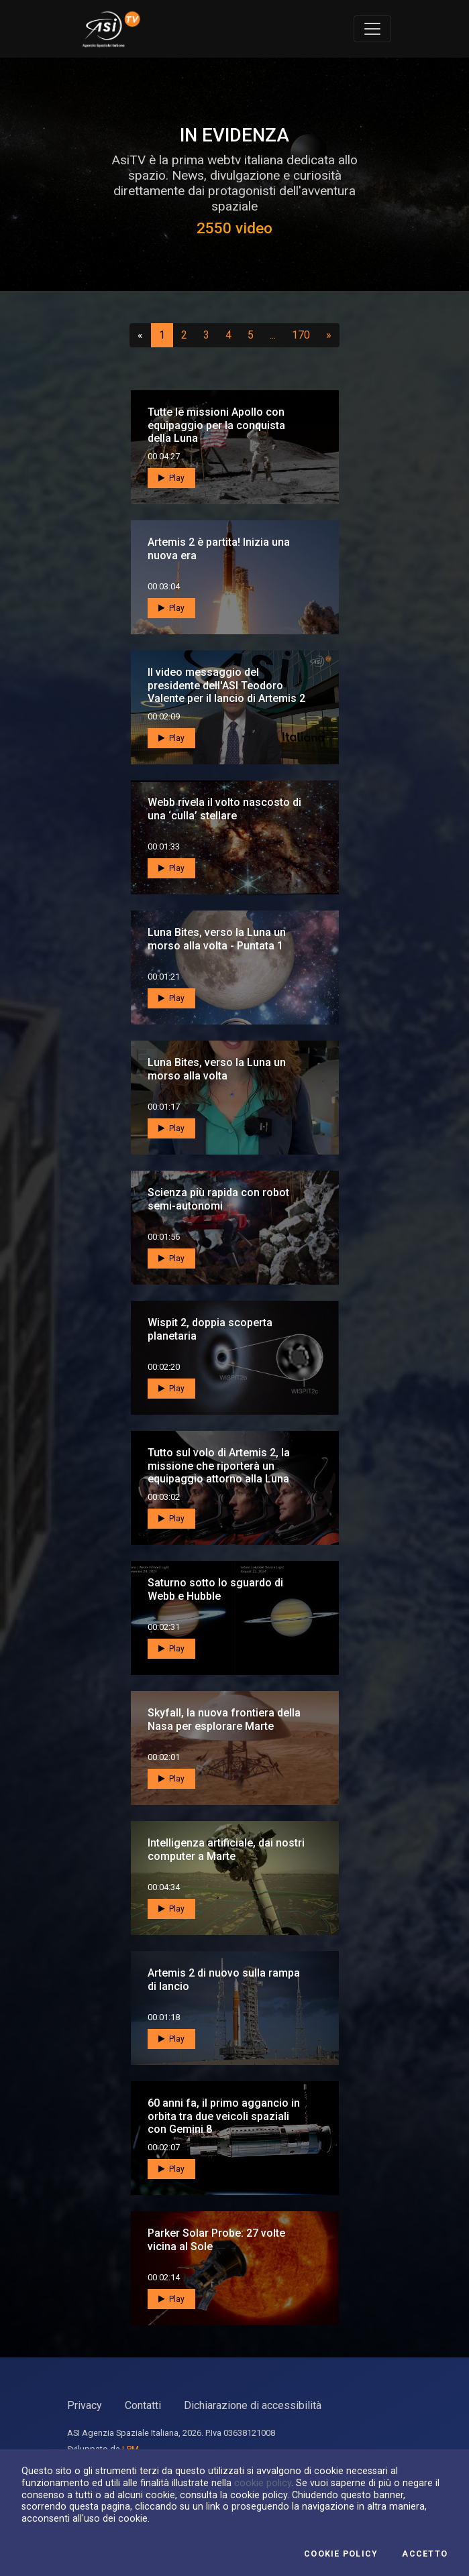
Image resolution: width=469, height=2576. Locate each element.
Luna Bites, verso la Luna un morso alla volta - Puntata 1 (217, 938)
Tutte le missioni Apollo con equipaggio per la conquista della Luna (216, 425)
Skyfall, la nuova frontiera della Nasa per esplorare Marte (224, 1719)
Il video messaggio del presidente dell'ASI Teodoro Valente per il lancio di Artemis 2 (226, 685)
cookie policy (262, 2482)
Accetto (425, 2554)
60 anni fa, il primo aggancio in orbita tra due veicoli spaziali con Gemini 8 (224, 2116)
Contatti (143, 2405)
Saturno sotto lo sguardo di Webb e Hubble (215, 1589)
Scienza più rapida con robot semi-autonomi (218, 1199)
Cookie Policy (341, 2554)
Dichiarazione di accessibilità (252, 2405)
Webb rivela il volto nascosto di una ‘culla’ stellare (224, 808)
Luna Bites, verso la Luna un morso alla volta (217, 1068)
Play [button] (171, 478)
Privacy (84, 2405)
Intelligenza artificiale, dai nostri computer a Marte (226, 1849)
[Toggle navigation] (372, 28)
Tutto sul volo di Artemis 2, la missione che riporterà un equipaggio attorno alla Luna (219, 1465)
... (275, 334)
